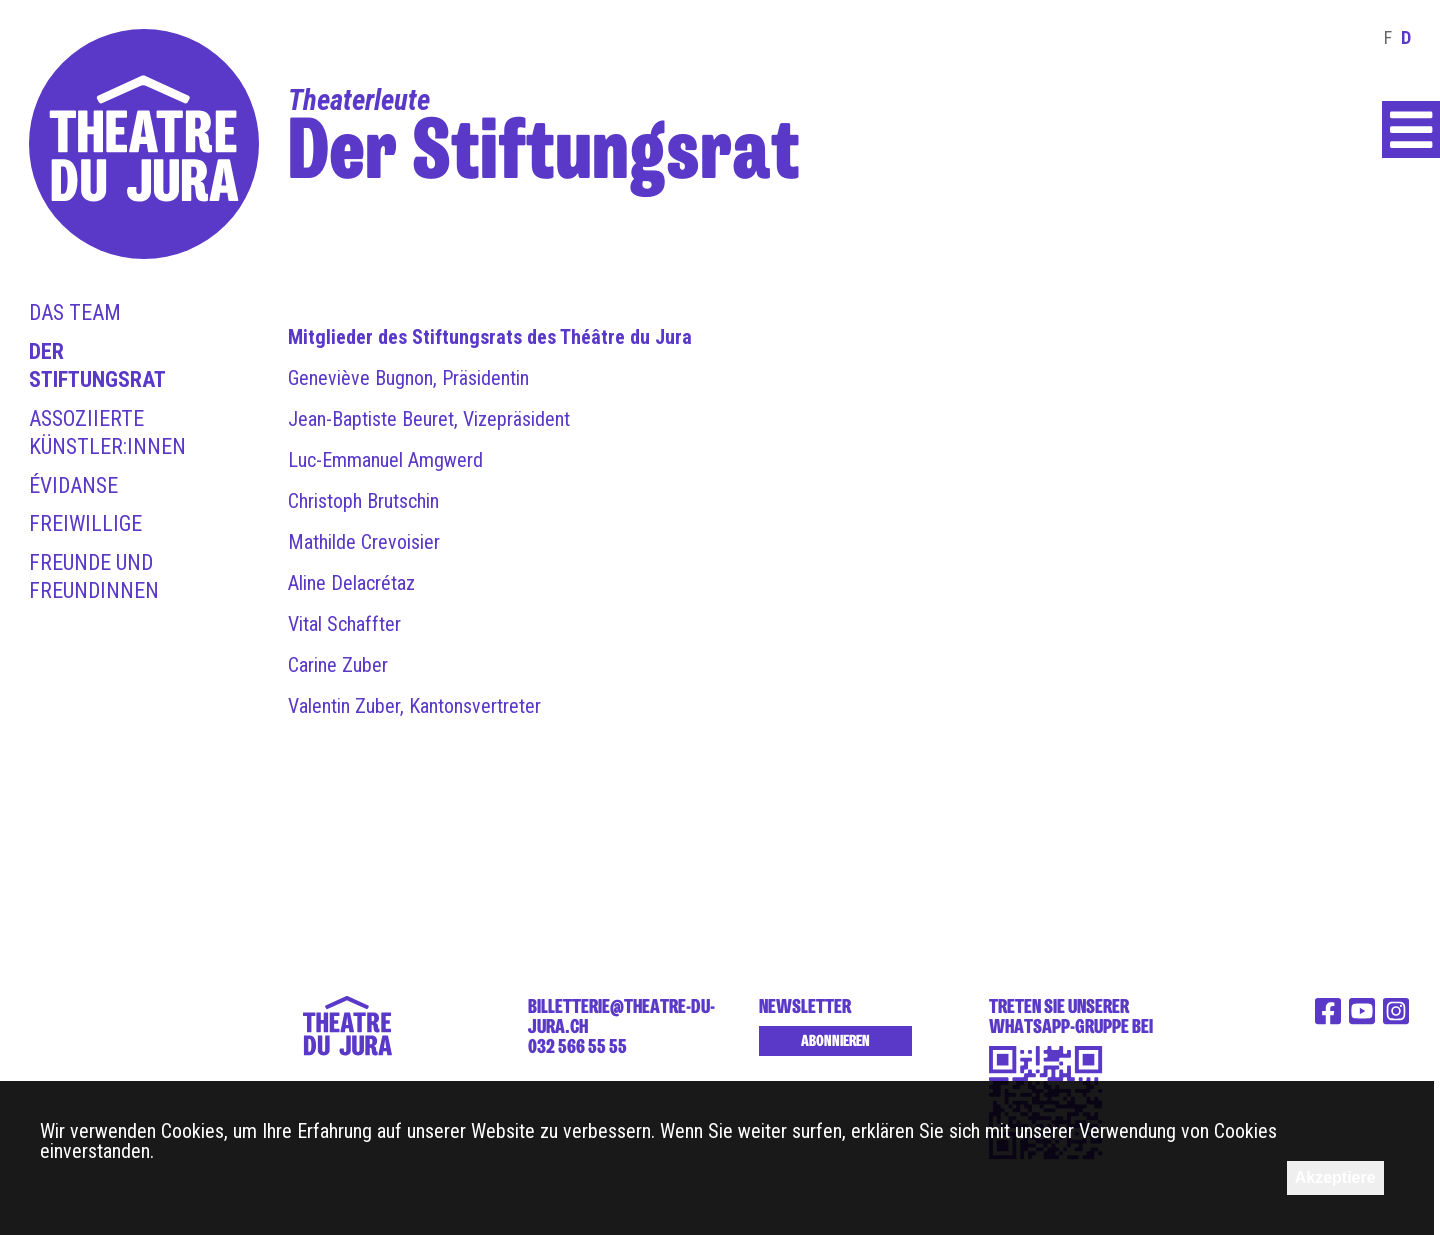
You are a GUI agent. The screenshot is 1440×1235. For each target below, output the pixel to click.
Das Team (75, 312)
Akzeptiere (1335, 1177)
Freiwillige (85, 523)
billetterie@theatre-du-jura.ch (621, 1016)
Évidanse (73, 485)
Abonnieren (835, 1041)
